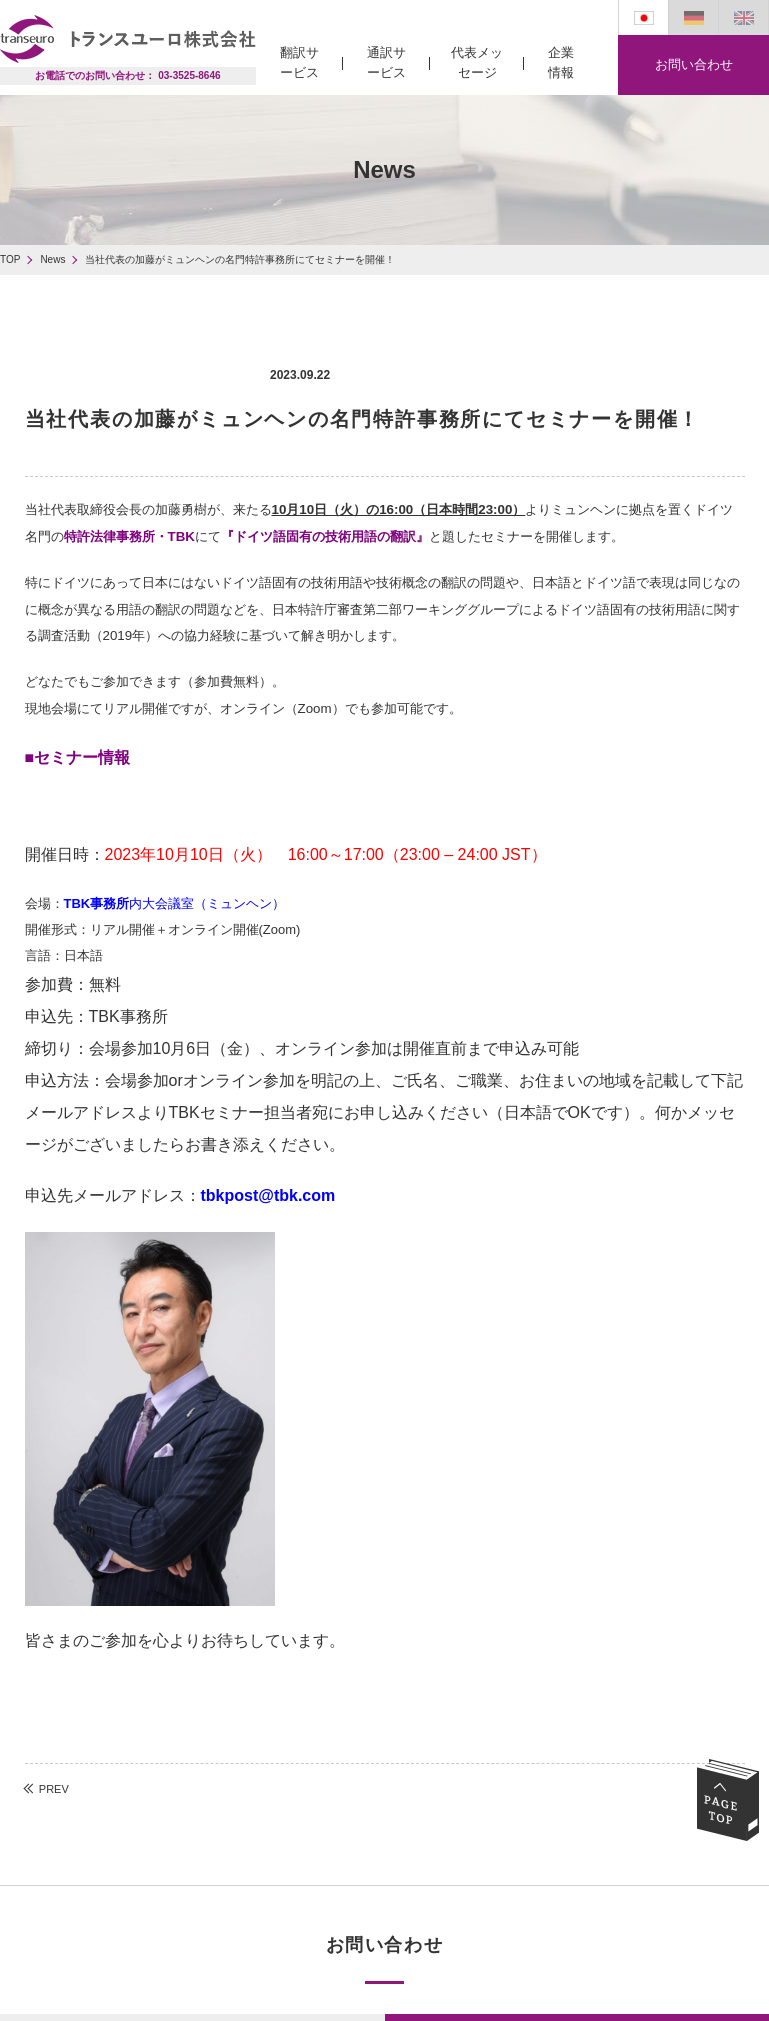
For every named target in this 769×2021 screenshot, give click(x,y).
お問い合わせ (694, 64)
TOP (10, 259)
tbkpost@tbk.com (268, 1195)
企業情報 (561, 62)
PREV (54, 1789)
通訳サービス (386, 62)
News (52, 259)
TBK (181, 536)
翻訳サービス (299, 62)
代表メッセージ (477, 62)
